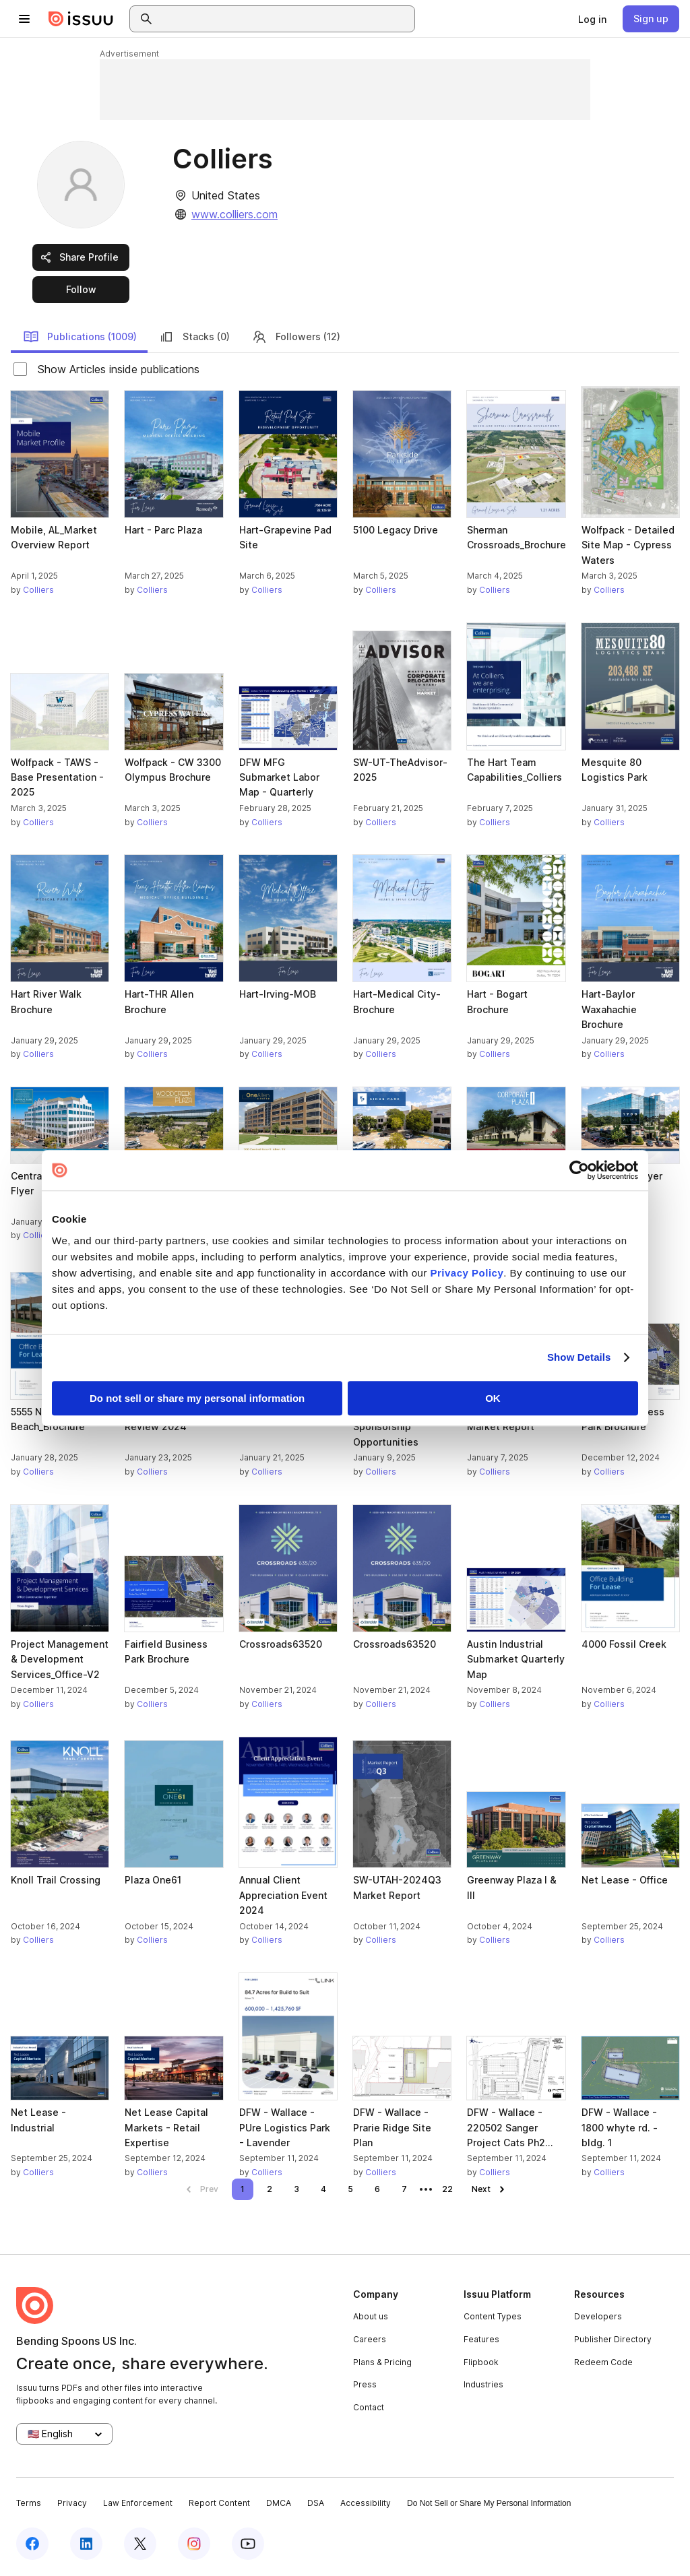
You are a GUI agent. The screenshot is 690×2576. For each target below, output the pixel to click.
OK (493, 1398)
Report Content (219, 2503)
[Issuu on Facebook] (32, 2543)
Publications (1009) (80, 337)
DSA (315, 2503)
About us (370, 2316)
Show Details (579, 1357)
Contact (368, 2407)
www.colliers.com (234, 214)
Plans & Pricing (382, 2362)
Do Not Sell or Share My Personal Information (489, 2503)
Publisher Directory (613, 2339)
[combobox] (284, 19)
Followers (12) (295, 337)
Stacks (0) (194, 337)
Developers (598, 2316)
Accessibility (365, 2503)
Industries (483, 2384)
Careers (369, 2339)
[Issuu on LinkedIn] (86, 2543)
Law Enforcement (137, 2503)
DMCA (278, 2503)
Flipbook (481, 2362)
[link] (592, 18)
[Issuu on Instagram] (194, 2543)
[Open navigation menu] (24, 18)
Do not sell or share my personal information (197, 1398)
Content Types (493, 2316)
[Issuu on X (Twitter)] (140, 2543)
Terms (28, 2503)
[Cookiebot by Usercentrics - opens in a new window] (579, 1170)
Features (481, 2339)
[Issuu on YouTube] (248, 2543)
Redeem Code (603, 2362)
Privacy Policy (467, 1273)
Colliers (38, 590)
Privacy (72, 2503)
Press (365, 2384)
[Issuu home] (81, 18)
